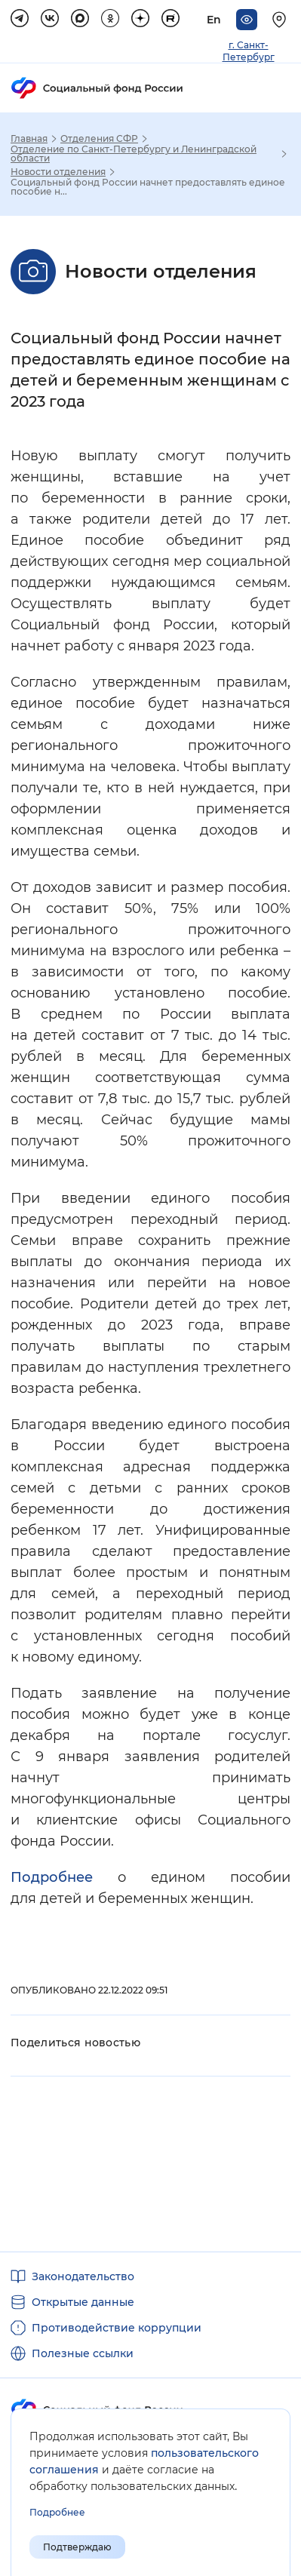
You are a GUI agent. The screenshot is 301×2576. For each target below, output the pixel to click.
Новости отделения (58, 172)
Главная (29, 138)
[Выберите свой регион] (281, 19)
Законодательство (83, 2276)
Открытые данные (83, 2302)
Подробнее (64, 1877)
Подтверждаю (77, 2547)
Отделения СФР (99, 138)
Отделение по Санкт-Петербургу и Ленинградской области (133, 154)
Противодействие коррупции (116, 2327)
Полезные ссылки (83, 2353)
